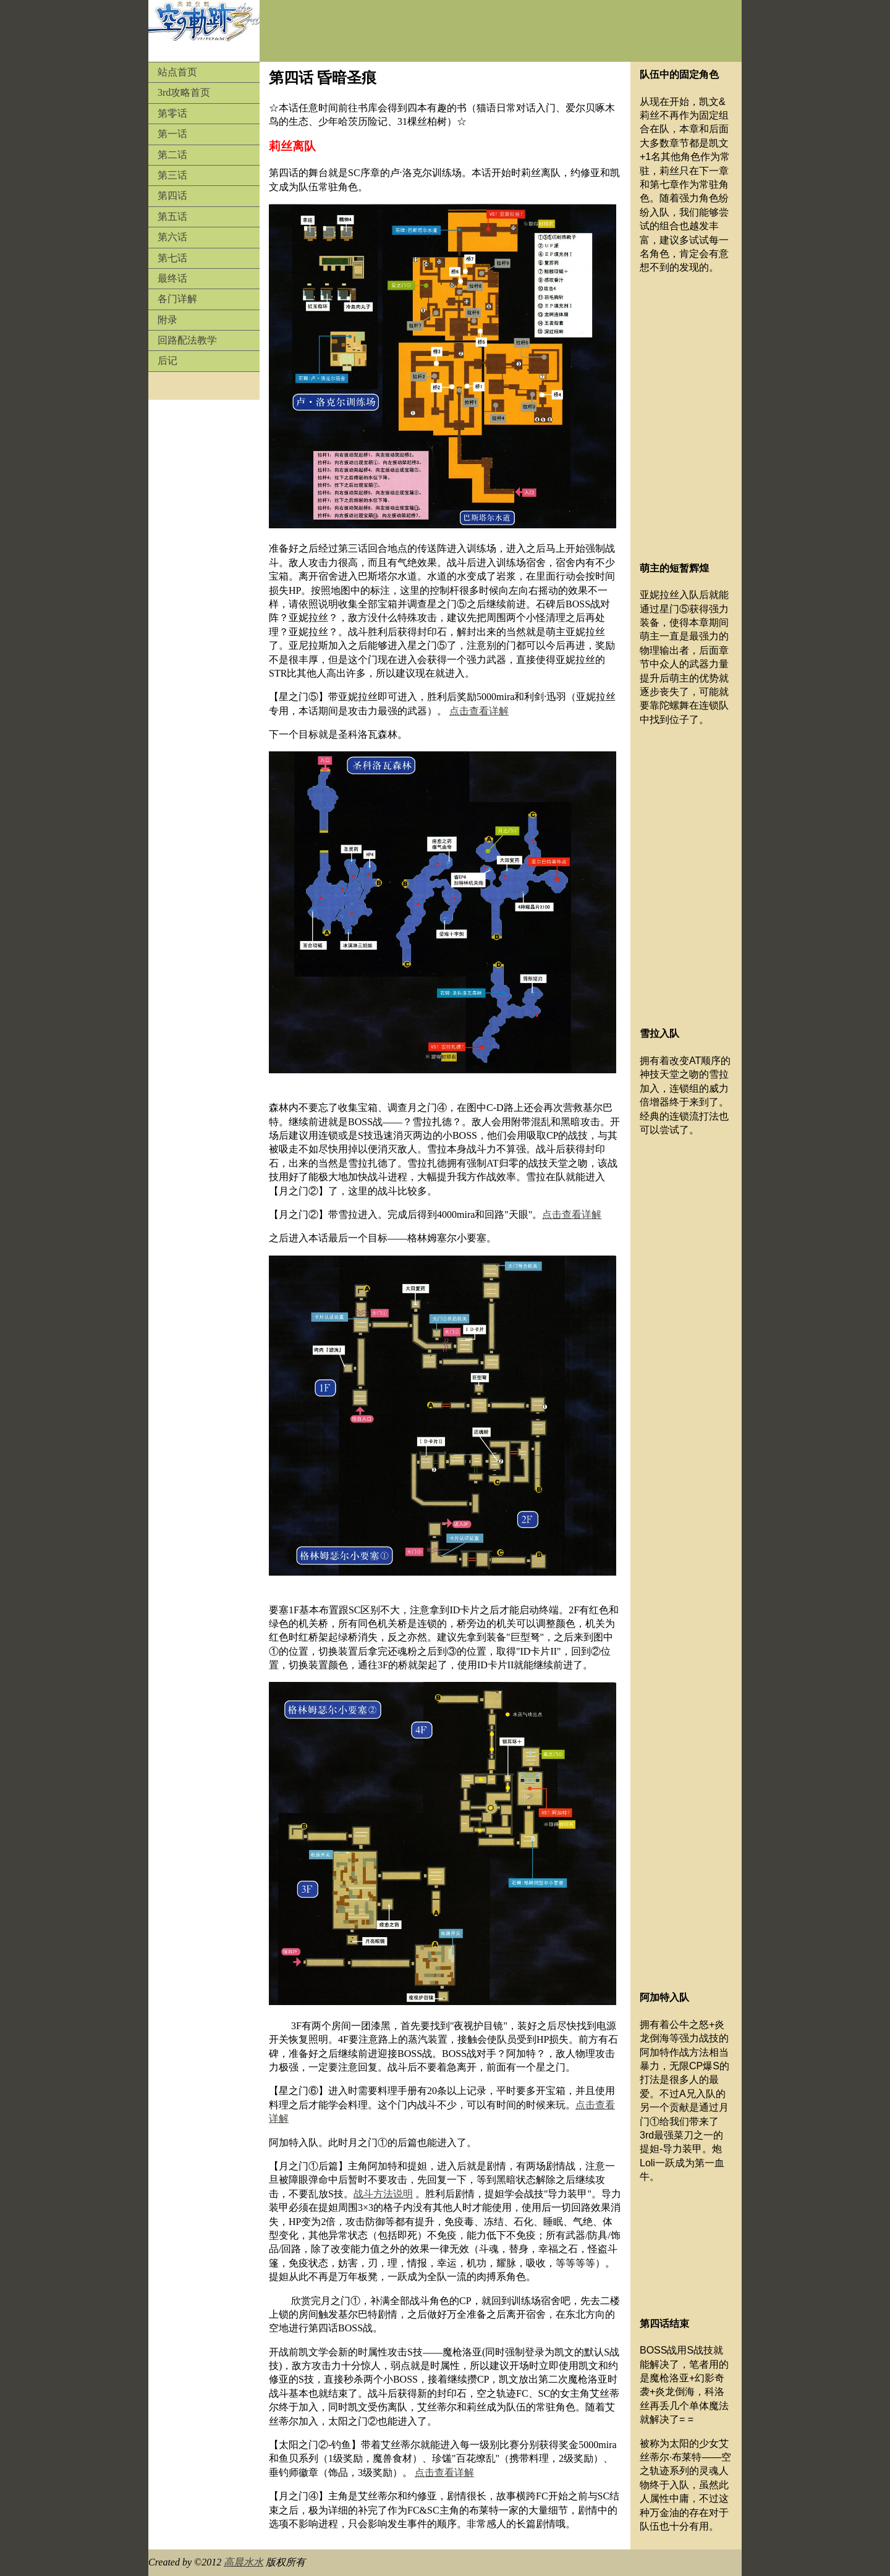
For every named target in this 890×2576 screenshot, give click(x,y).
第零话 (172, 113)
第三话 (172, 175)
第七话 (172, 258)
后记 (167, 360)
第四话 (172, 195)
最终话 (172, 278)
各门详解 (177, 298)
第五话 (172, 216)
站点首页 (177, 72)
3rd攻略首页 (184, 92)
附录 (167, 320)
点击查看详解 (479, 711)
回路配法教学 (187, 340)
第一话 (172, 134)
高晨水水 (243, 2562)
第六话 (172, 237)
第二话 (172, 155)
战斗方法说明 (383, 2194)
